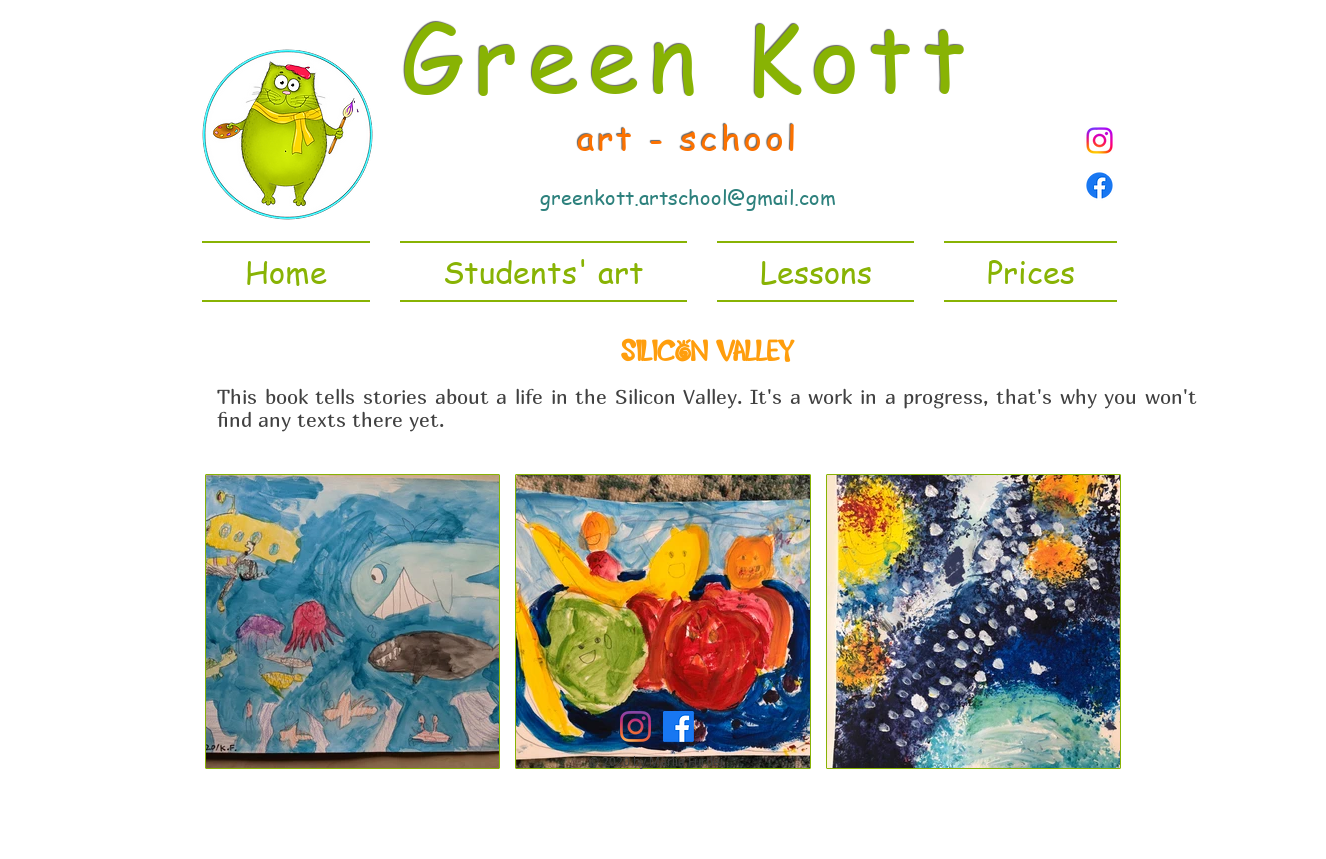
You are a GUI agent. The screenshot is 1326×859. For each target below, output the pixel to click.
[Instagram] (1099, 140)
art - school (688, 136)
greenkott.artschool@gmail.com (688, 197)
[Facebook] (678, 726)
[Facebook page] (1099, 185)
